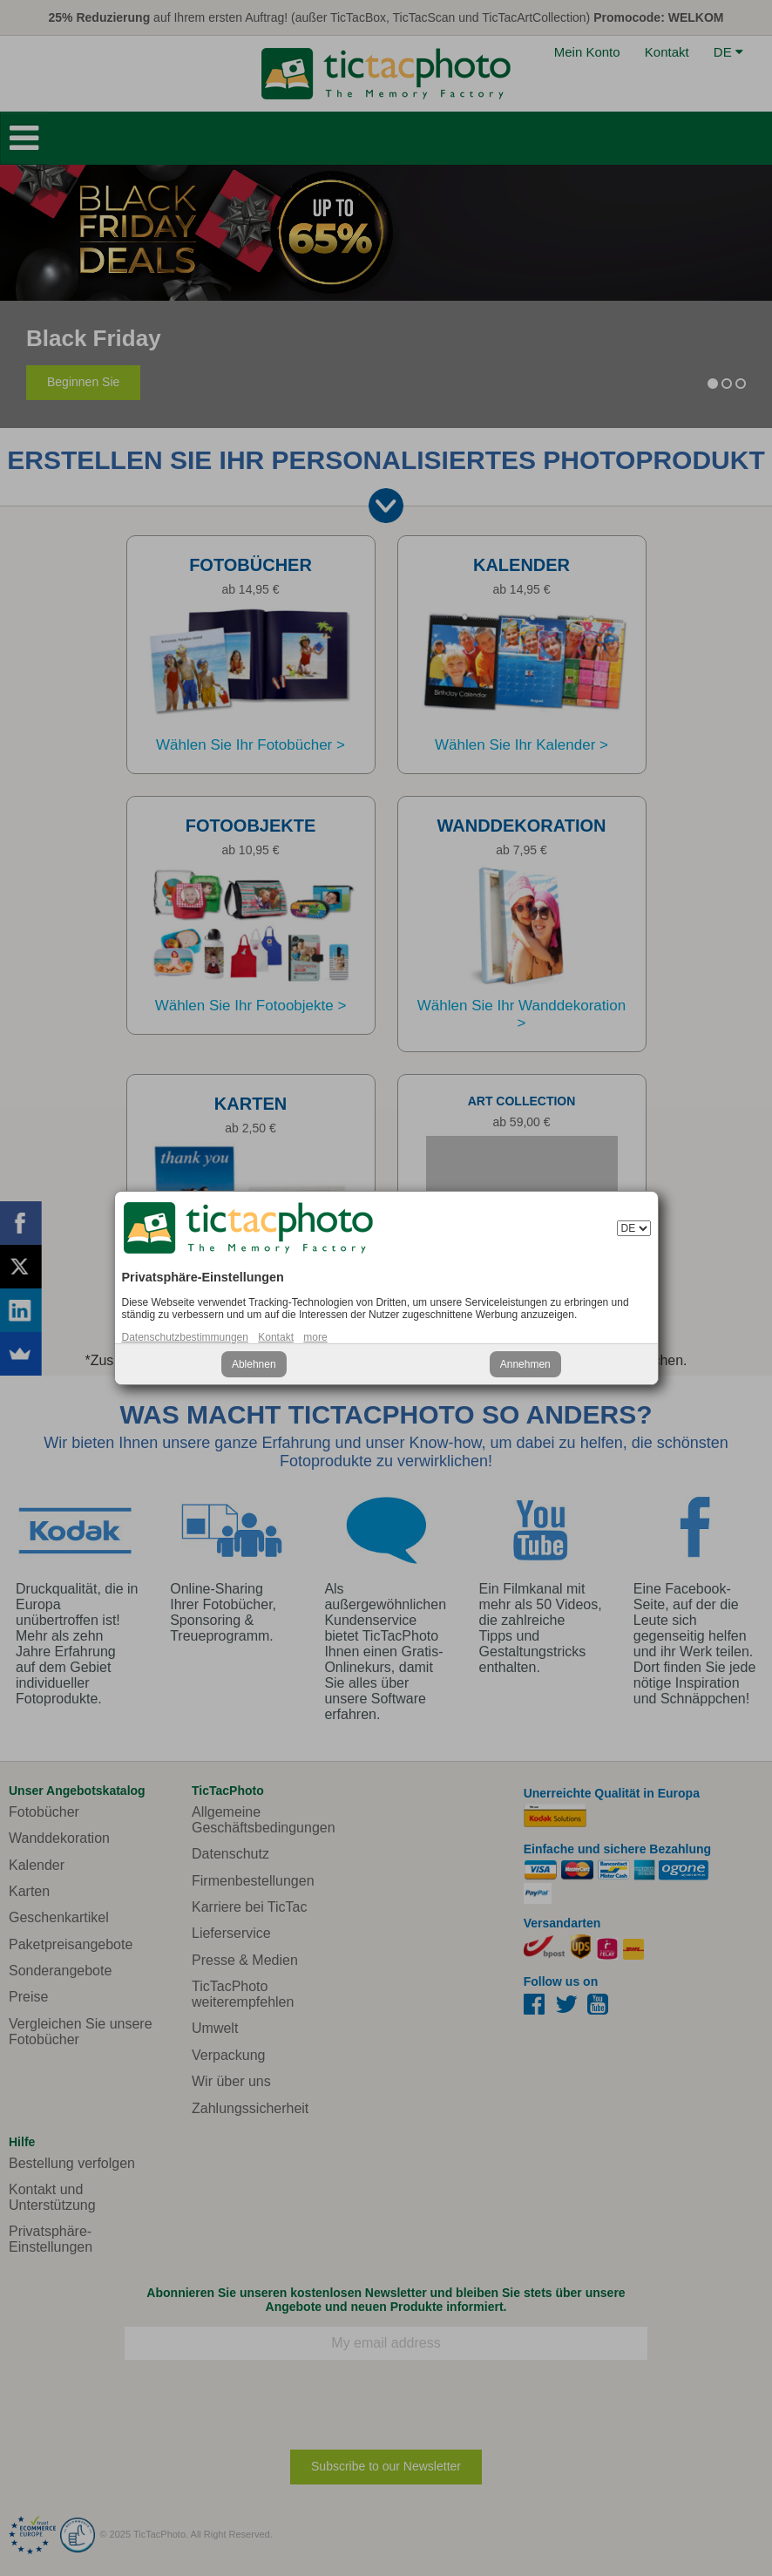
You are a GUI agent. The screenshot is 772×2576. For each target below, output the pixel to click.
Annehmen (525, 1364)
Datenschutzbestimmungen (185, 1337)
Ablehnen (254, 1364)
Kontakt (276, 1337)
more (315, 1337)
